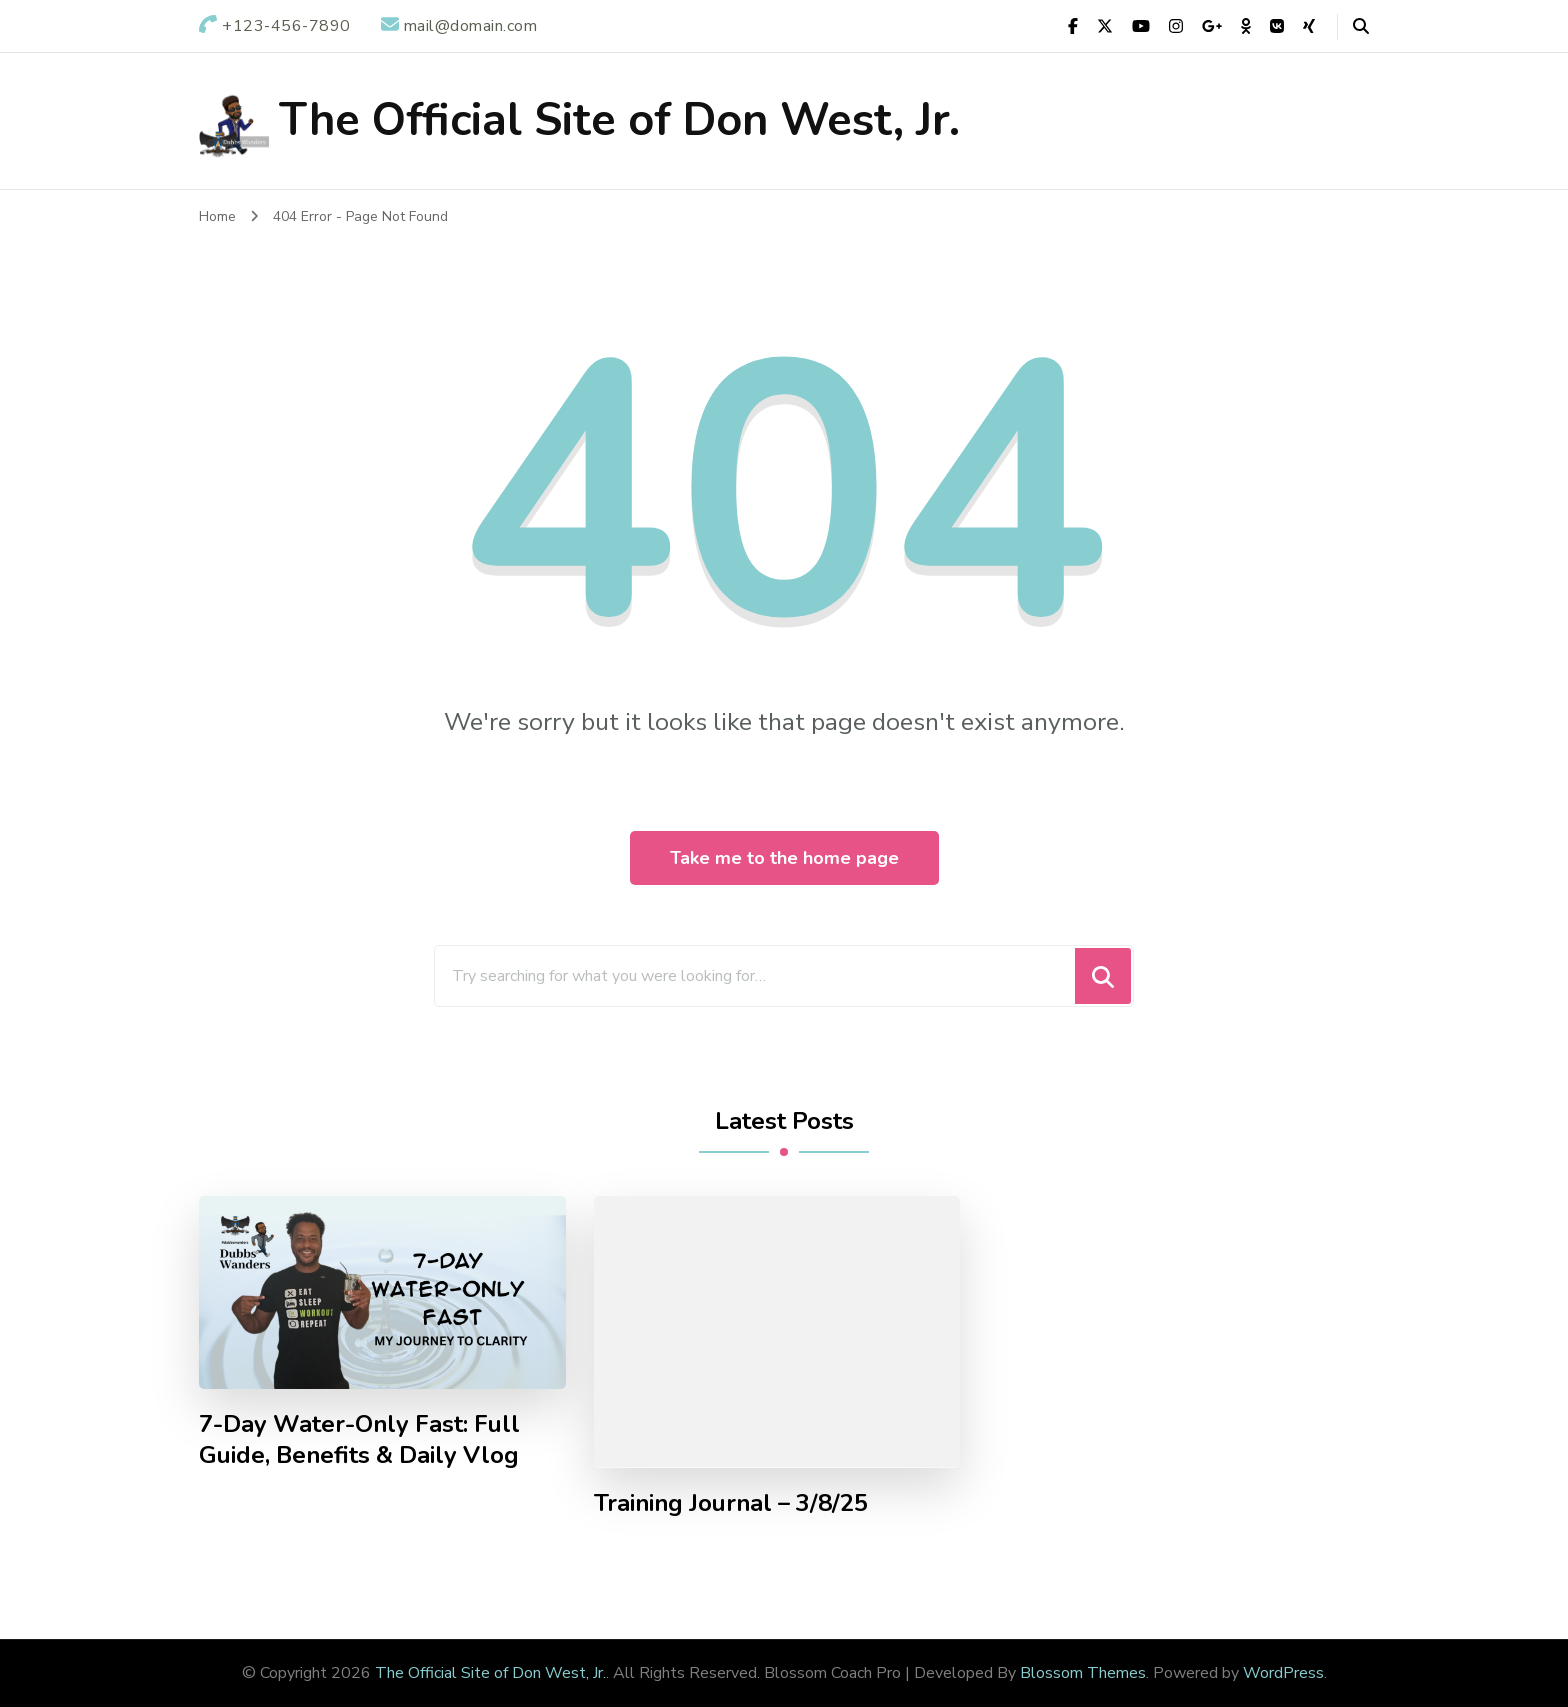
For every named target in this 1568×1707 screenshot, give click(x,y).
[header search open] (1361, 27)
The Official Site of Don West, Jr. (619, 120)
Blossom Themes (1083, 1673)
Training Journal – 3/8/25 (731, 1503)
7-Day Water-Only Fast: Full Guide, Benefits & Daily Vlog (359, 1440)
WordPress (1283, 1673)
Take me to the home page (784, 858)
